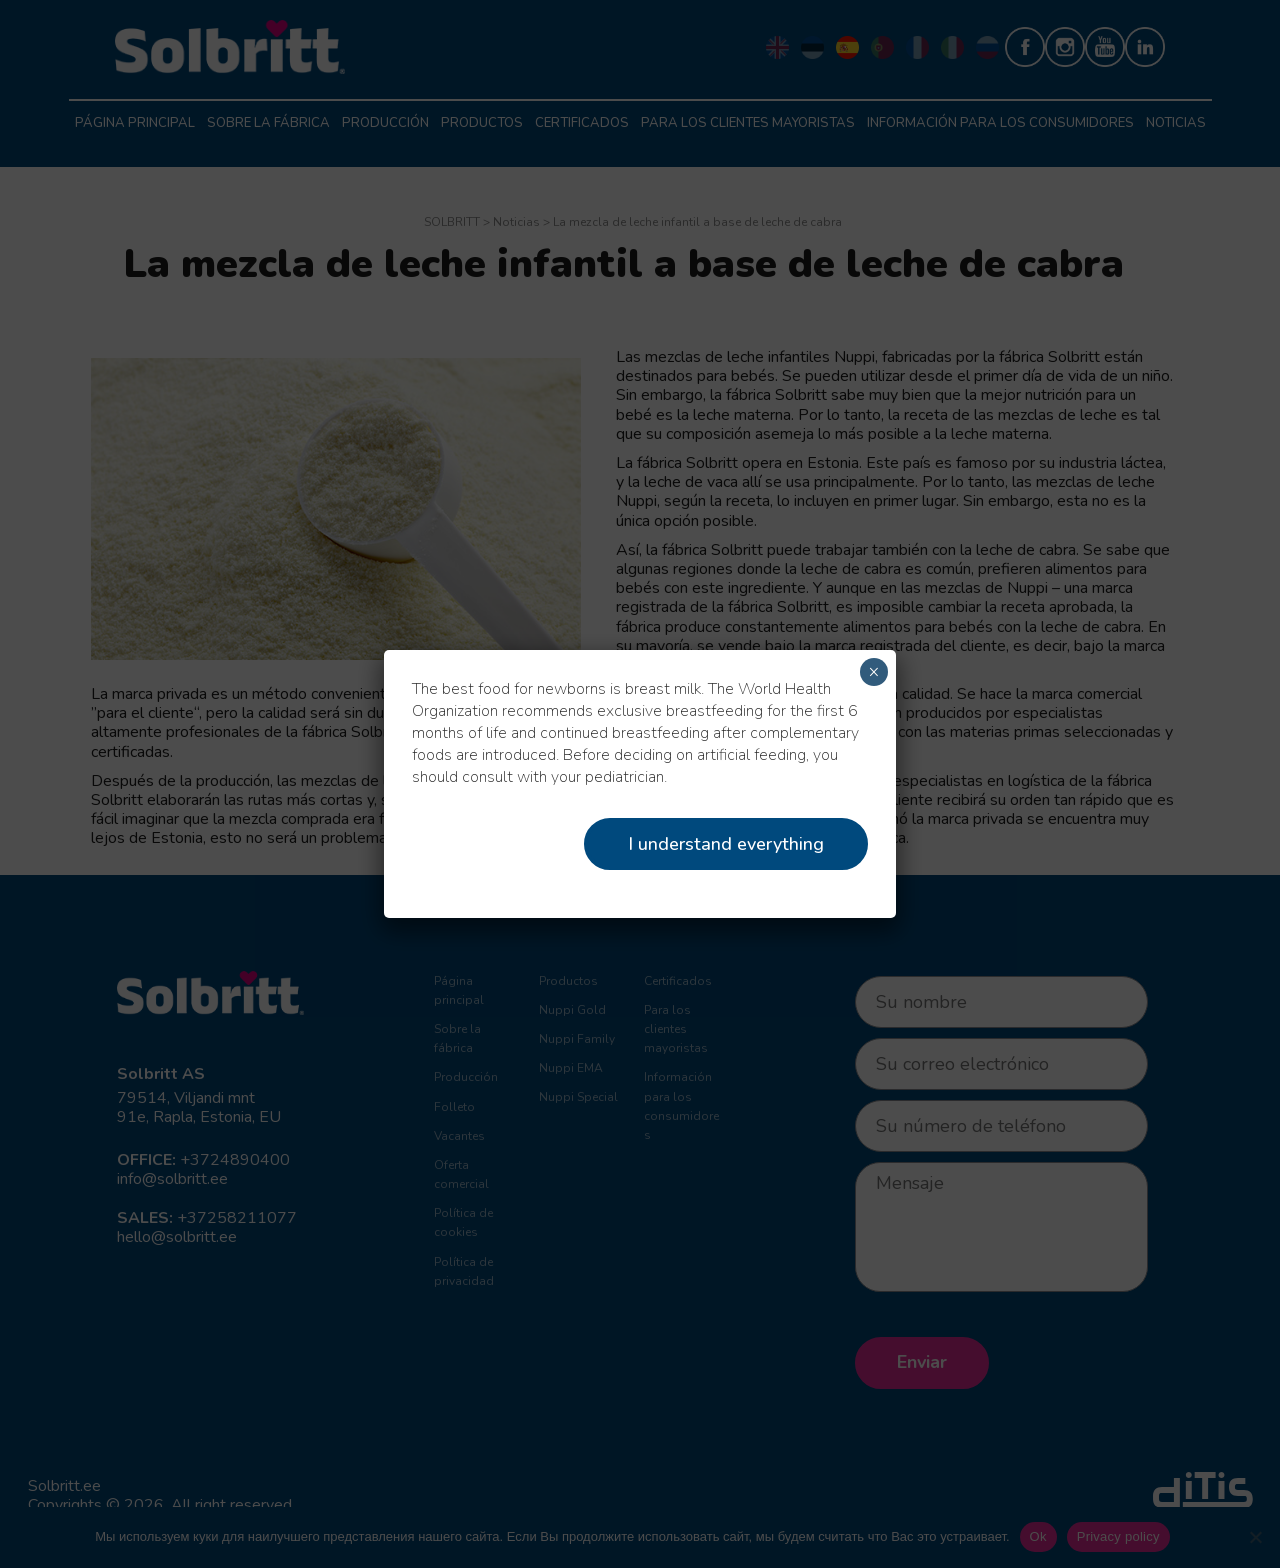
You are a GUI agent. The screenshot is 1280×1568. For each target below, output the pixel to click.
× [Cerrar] (873, 672)
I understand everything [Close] (726, 844)
